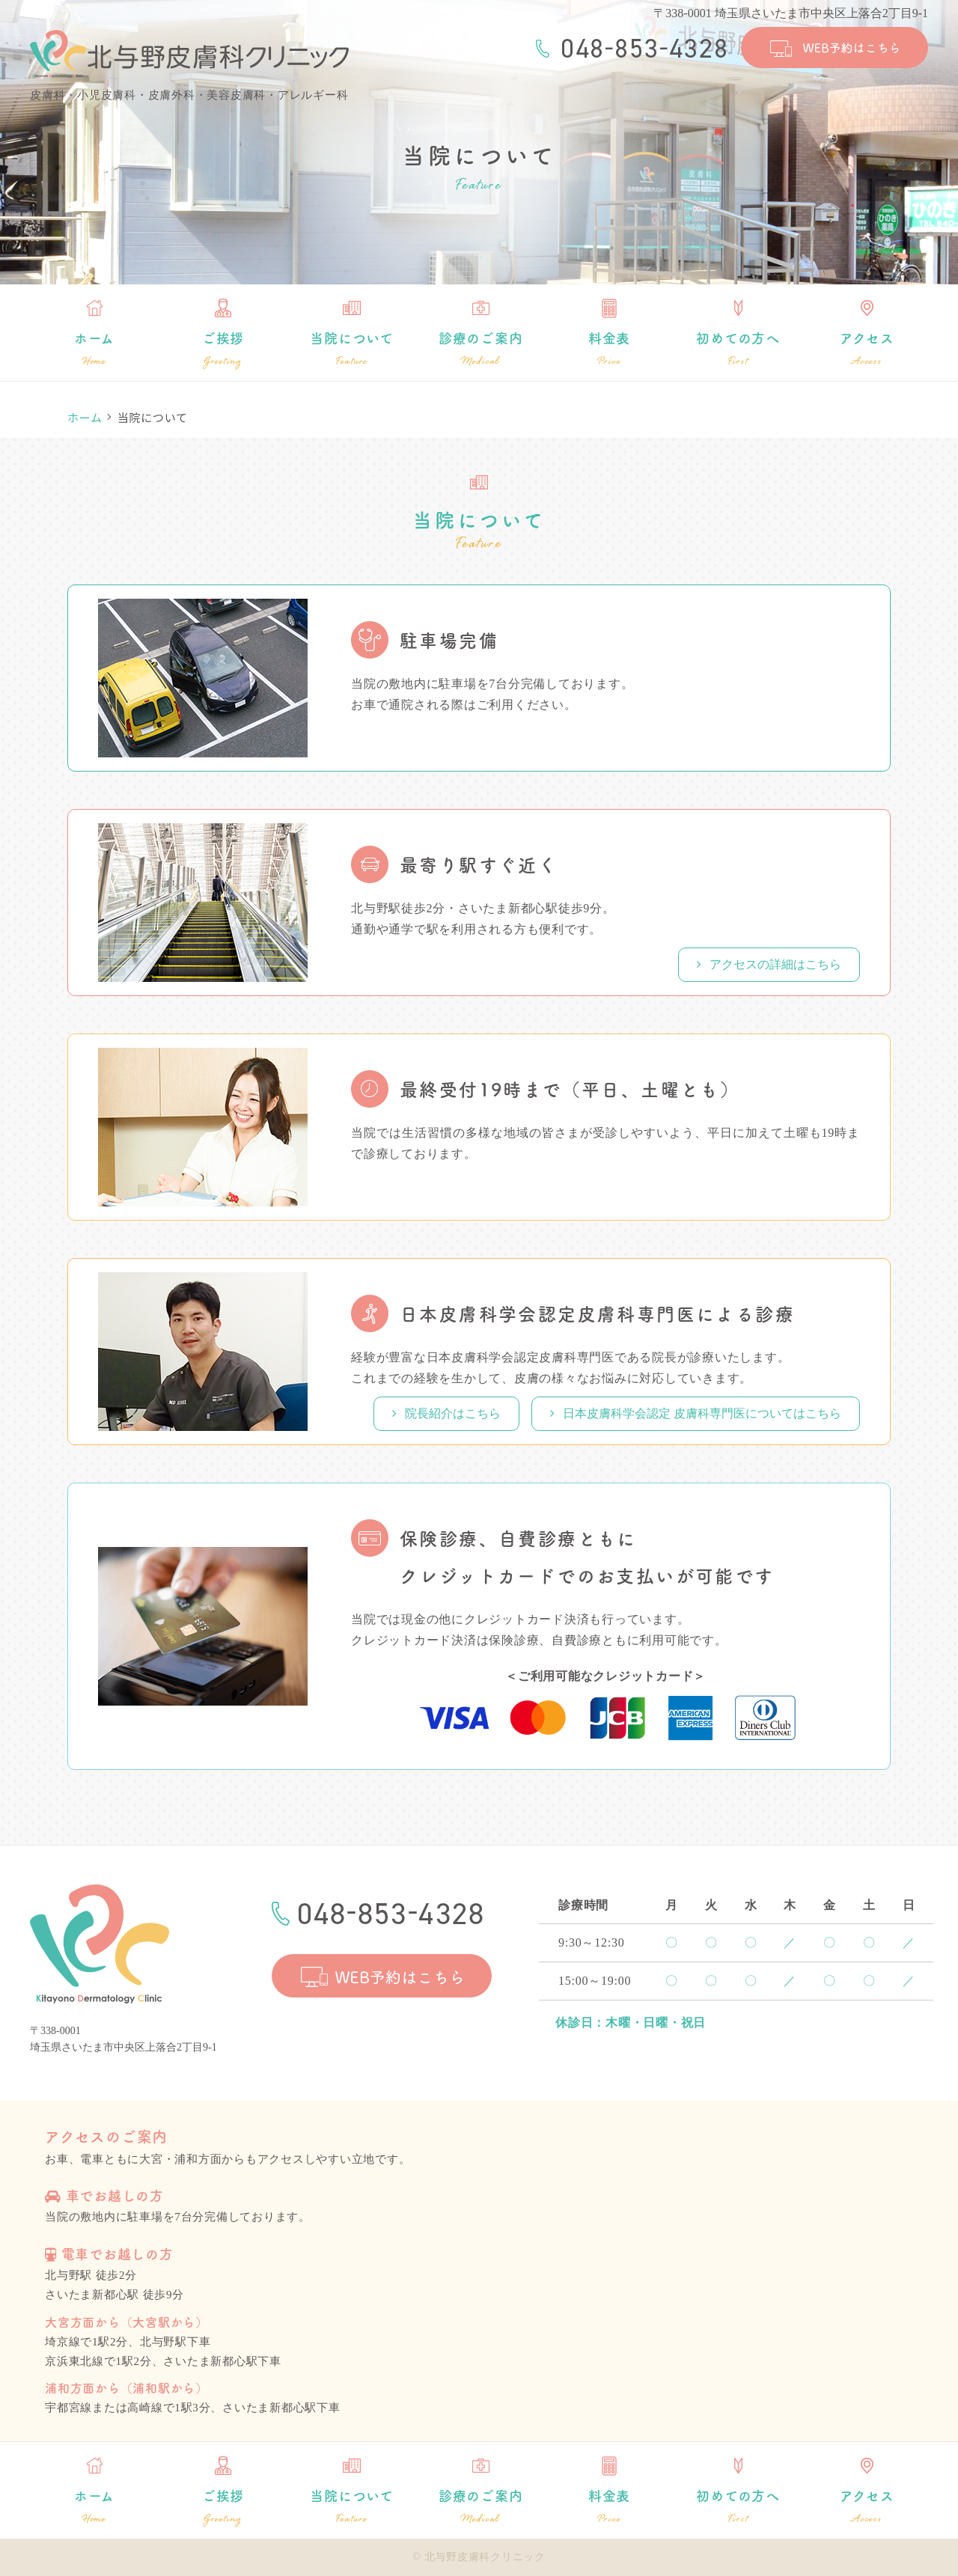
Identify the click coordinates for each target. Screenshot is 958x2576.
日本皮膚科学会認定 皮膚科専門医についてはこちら (695, 1413)
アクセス (866, 349)
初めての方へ (738, 349)
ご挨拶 (223, 349)
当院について (351, 349)
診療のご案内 (480, 349)
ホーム (94, 349)
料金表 (609, 349)
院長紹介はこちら (446, 1413)
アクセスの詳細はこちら (769, 964)
